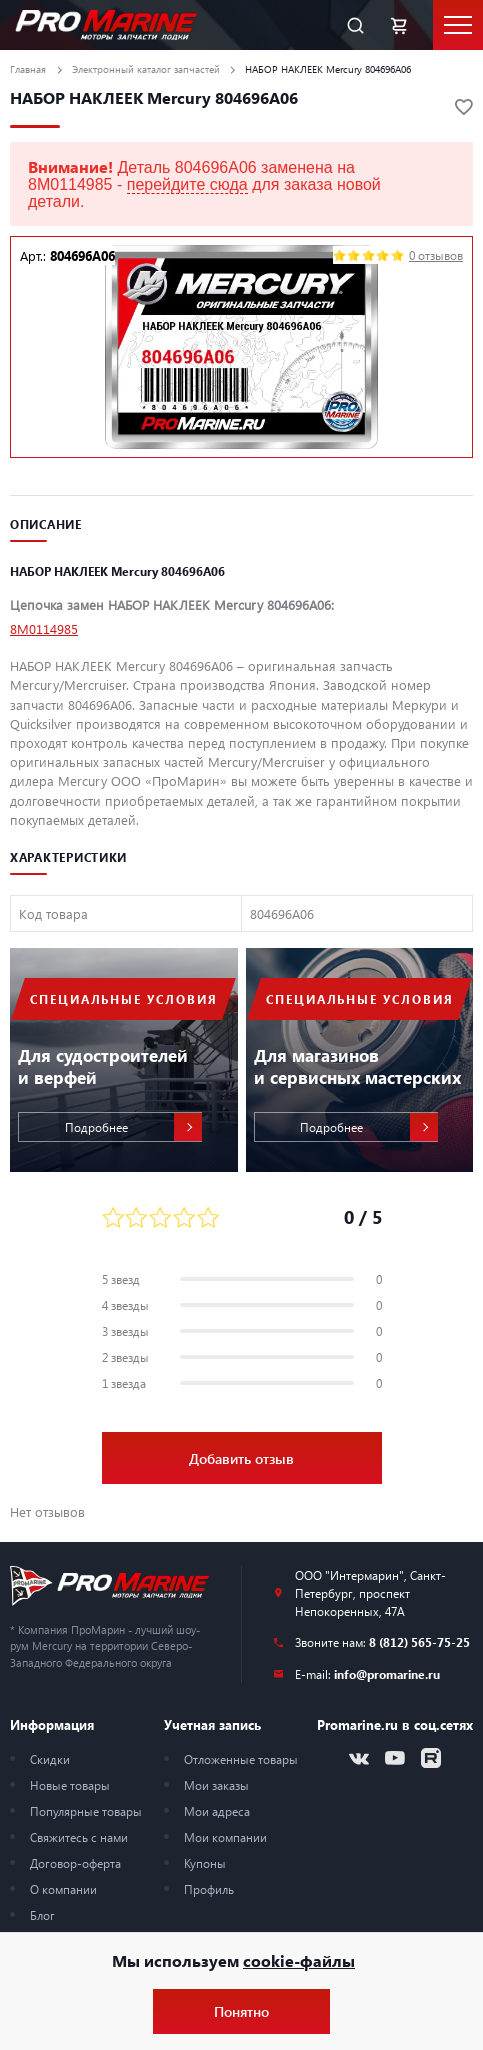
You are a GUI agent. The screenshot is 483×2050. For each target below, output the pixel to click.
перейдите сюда (187, 184)
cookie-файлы (299, 1960)
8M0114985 (44, 628)
